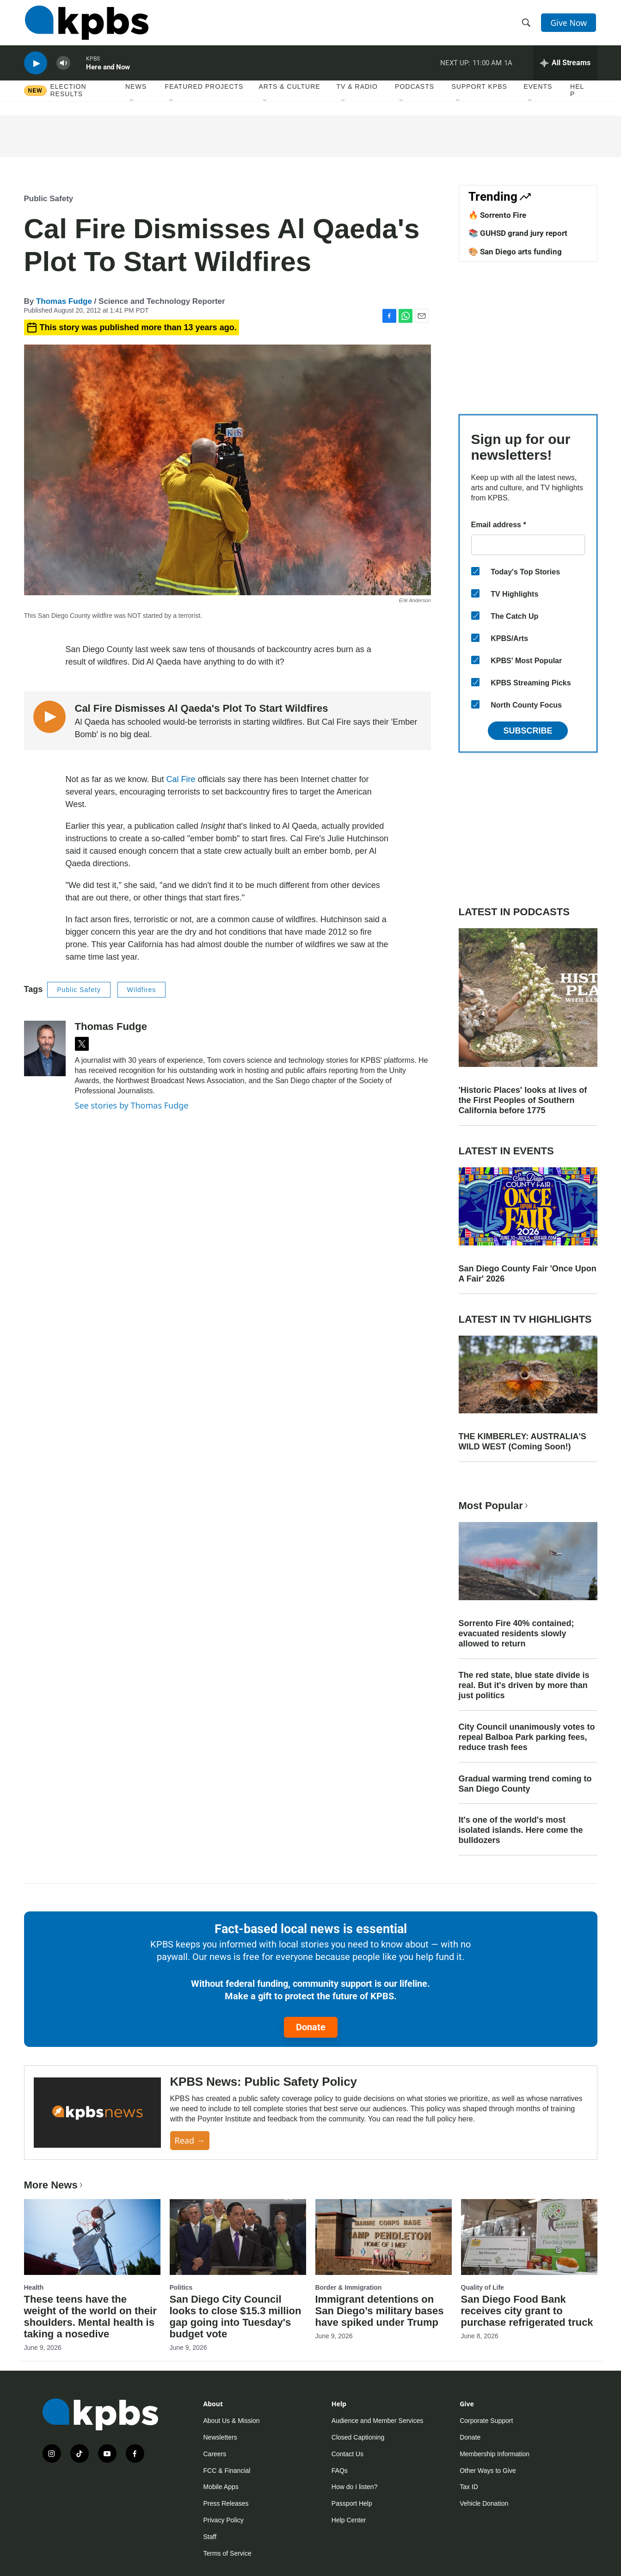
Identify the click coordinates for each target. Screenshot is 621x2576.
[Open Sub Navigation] (132, 106)
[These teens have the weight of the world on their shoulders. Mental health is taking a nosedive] (92, 2237)
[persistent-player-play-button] (36, 67)
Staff (210, 2536)
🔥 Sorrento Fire (497, 215)
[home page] (86, 24)
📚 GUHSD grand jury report (517, 233)
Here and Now (108, 71)
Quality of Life (482, 2287)
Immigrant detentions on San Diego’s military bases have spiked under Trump (379, 2310)
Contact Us (347, 2454)
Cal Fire (181, 779)
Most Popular (494, 1505)
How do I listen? (355, 2486)
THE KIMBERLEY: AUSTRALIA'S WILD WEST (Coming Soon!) (522, 1441)
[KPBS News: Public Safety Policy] (97, 2112)
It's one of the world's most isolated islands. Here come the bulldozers (521, 1830)
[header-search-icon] (526, 24)
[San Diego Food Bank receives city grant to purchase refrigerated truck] (529, 2237)
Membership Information (494, 2454)
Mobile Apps (221, 2486)
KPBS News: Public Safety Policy (263, 2082)
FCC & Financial (227, 2470)
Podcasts (414, 92)
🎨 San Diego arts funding (515, 251)
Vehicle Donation (484, 2503)
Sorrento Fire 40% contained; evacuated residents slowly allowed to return (516, 1633)
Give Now (569, 24)
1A (508, 66)
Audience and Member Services (377, 2420)
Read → (190, 2140)
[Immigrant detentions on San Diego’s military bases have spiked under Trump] (383, 2237)
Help (577, 95)
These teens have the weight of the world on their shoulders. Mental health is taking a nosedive (90, 2316)
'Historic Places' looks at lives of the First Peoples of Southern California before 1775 (523, 1100)
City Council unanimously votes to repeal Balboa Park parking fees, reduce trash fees (527, 1737)
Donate (311, 2027)
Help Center (349, 2520)
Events (537, 92)
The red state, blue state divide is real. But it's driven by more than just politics (524, 1685)
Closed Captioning (358, 2437)
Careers (215, 2454)
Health (34, 2287)
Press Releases (226, 2503)
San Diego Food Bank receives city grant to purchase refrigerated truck (527, 2310)
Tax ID (469, 2486)
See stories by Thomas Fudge (132, 1105)
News (136, 92)
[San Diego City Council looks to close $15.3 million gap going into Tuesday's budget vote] (238, 2237)
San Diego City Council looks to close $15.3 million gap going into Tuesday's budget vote (235, 2316)
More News (54, 2185)
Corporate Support (486, 2420)
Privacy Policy (223, 2520)
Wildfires (141, 989)
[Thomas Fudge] (45, 1048)
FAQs (340, 2470)
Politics (181, 2287)
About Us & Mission (231, 2420)
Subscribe (527, 730)
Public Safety (49, 198)
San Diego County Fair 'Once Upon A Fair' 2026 (527, 1273)
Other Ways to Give (488, 2470)
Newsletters (220, 2437)
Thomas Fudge (64, 301)
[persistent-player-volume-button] (63, 67)
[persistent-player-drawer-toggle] (565, 67)
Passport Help (352, 2503)
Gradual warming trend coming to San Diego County (525, 1783)
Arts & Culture (289, 92)
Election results (68, 95)
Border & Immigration (348, 2287)
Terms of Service (227, 2553)
